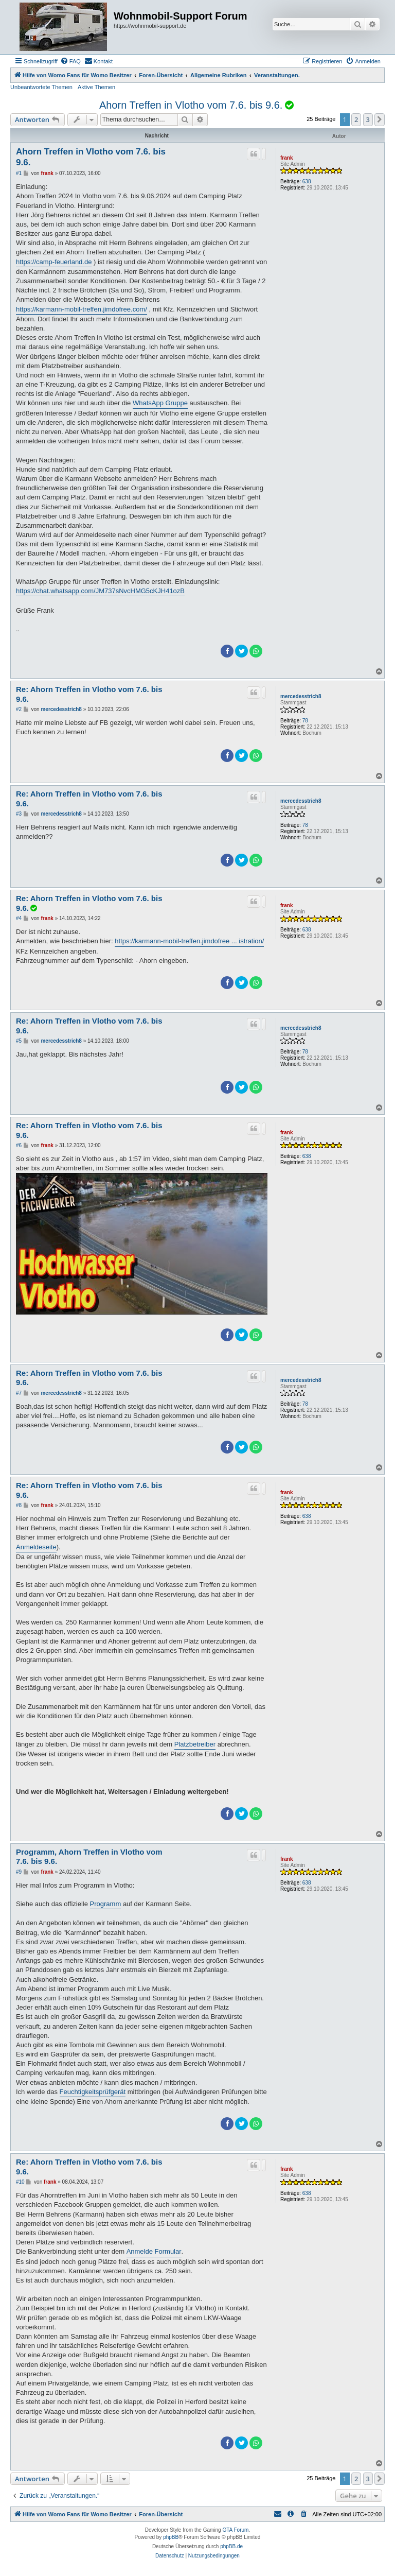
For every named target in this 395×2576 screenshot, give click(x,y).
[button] (379, 119)
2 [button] (356, 119)
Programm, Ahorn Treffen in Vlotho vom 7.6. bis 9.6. (89, 1856)
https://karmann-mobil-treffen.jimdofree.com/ (81, 309)
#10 (20, 2182)
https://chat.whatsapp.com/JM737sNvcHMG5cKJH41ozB (100, 591)
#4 (19, 918)
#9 (19, 1872)
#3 (19, 814)
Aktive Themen (96, 87)
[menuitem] (70, 61)
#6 (19, 1145)
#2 (19, 709)
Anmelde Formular (154, 2251)
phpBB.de (231, 2546)
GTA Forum (235, 2530)
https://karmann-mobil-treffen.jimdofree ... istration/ (189, 941)
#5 (19, 1041)
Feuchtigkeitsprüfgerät (93, 2092)
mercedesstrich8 (300, 696)
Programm (105, 1904)
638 (306, 181)
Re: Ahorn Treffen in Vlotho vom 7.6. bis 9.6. (89, 694)
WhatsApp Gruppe (160, 403)
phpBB (170, 2537)
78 (305, 720)
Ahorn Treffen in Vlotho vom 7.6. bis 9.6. (191, 105)
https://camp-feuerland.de (54, 262)
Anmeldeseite (36, 1547)
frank (286, 158)
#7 (19, 1393)
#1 (19, 173)
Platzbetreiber (195, 1744)
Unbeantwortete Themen (41, 87)
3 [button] (368, 119)
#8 (19, 1505)
